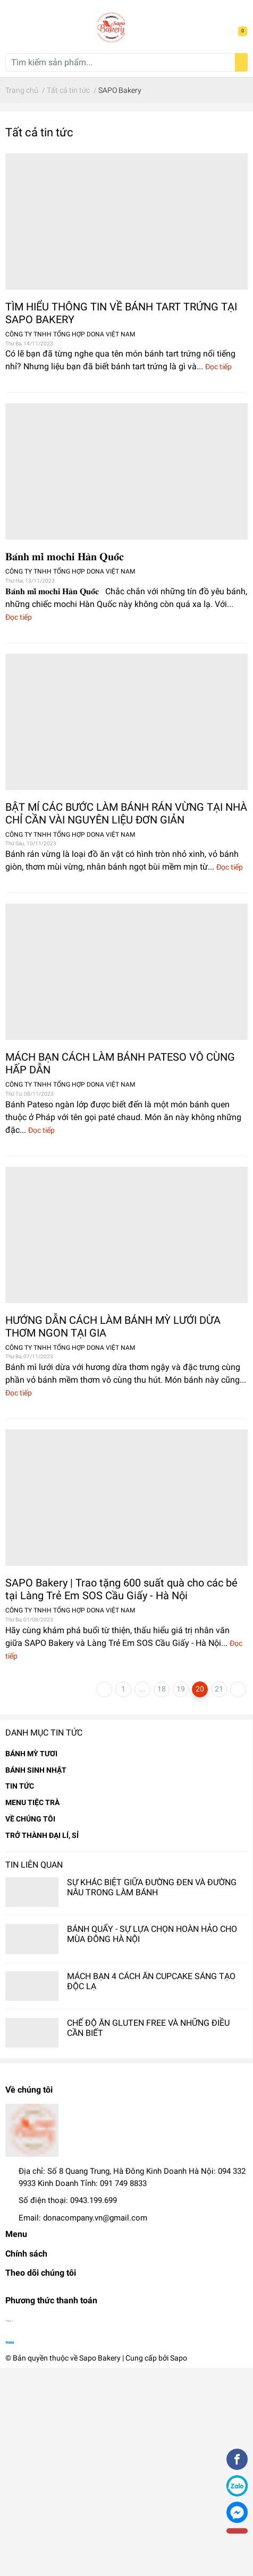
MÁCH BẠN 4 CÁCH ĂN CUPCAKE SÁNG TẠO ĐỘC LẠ (151, 1981)
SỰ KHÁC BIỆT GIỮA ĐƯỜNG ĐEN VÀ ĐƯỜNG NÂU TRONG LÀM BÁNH (152, 1887)
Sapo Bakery (100, 2358)
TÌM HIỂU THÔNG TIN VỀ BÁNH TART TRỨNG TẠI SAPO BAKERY (121, 313)
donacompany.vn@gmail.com (95, 2218)
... (142, 1689)
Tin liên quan (34, 1865)
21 (219, 1689)
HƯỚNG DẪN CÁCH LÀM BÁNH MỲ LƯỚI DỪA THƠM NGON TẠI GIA (113, 1326)
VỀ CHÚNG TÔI (30, 1819)
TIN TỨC (19, 1786)
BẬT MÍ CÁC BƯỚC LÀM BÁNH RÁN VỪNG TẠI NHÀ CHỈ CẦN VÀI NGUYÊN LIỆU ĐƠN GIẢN (126, 813)
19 (180, 1689)
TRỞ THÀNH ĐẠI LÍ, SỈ (42, 1835)
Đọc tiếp (218, 366)
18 (161, 1689)
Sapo (178, 2358)
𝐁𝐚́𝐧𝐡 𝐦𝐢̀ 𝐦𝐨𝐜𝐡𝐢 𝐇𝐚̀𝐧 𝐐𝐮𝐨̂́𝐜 (64, 556)
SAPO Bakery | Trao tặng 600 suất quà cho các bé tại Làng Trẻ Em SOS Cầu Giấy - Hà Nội (121, 1589)
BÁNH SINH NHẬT (35, 1770)
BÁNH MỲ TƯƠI (31, 1753)
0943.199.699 (93, 2200)
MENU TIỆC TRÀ (32, 1802)
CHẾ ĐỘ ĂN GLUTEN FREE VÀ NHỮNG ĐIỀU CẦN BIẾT (148, 2028)
